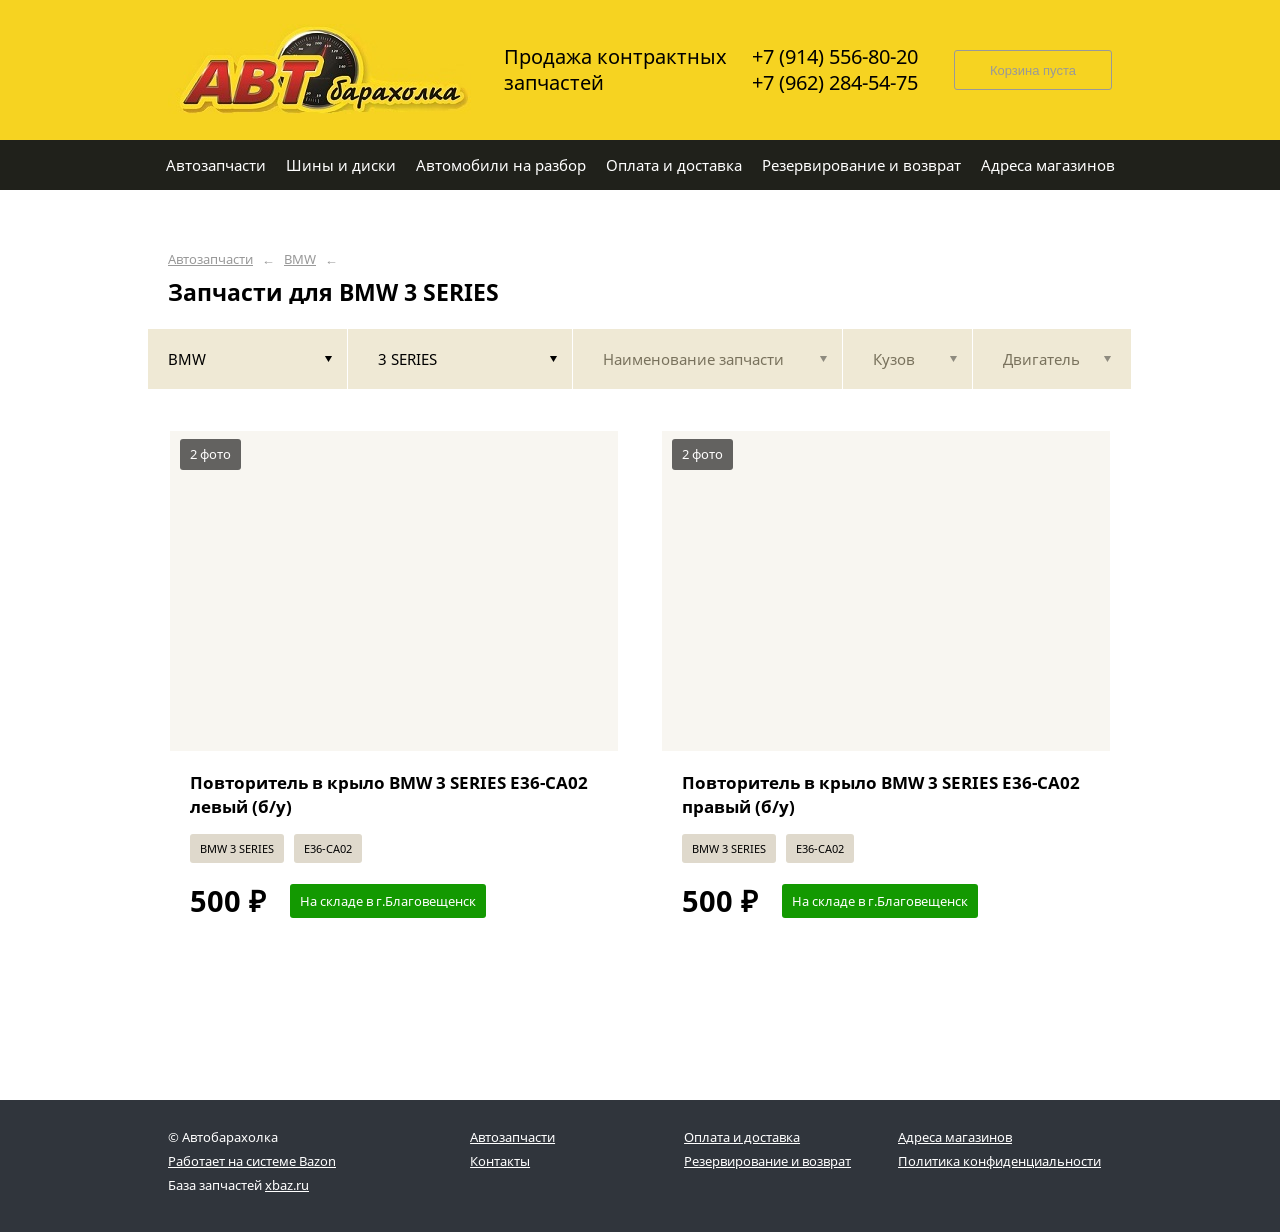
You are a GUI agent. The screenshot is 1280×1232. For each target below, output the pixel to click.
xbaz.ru (287, 1185)
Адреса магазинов (955, 1137)
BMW (300, 259)
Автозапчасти (210, 259)
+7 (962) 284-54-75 (835, 83)
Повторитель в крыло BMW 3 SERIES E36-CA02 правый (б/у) (881, 794)
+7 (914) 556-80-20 (835, 57)
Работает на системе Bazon (252, 1161)
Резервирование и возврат (767, 1161)
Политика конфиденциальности (999, 1161)
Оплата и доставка (742, 1137)
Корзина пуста (1033, 70)
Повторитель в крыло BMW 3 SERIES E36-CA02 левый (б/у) (389, 794)
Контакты (500, 1161)
